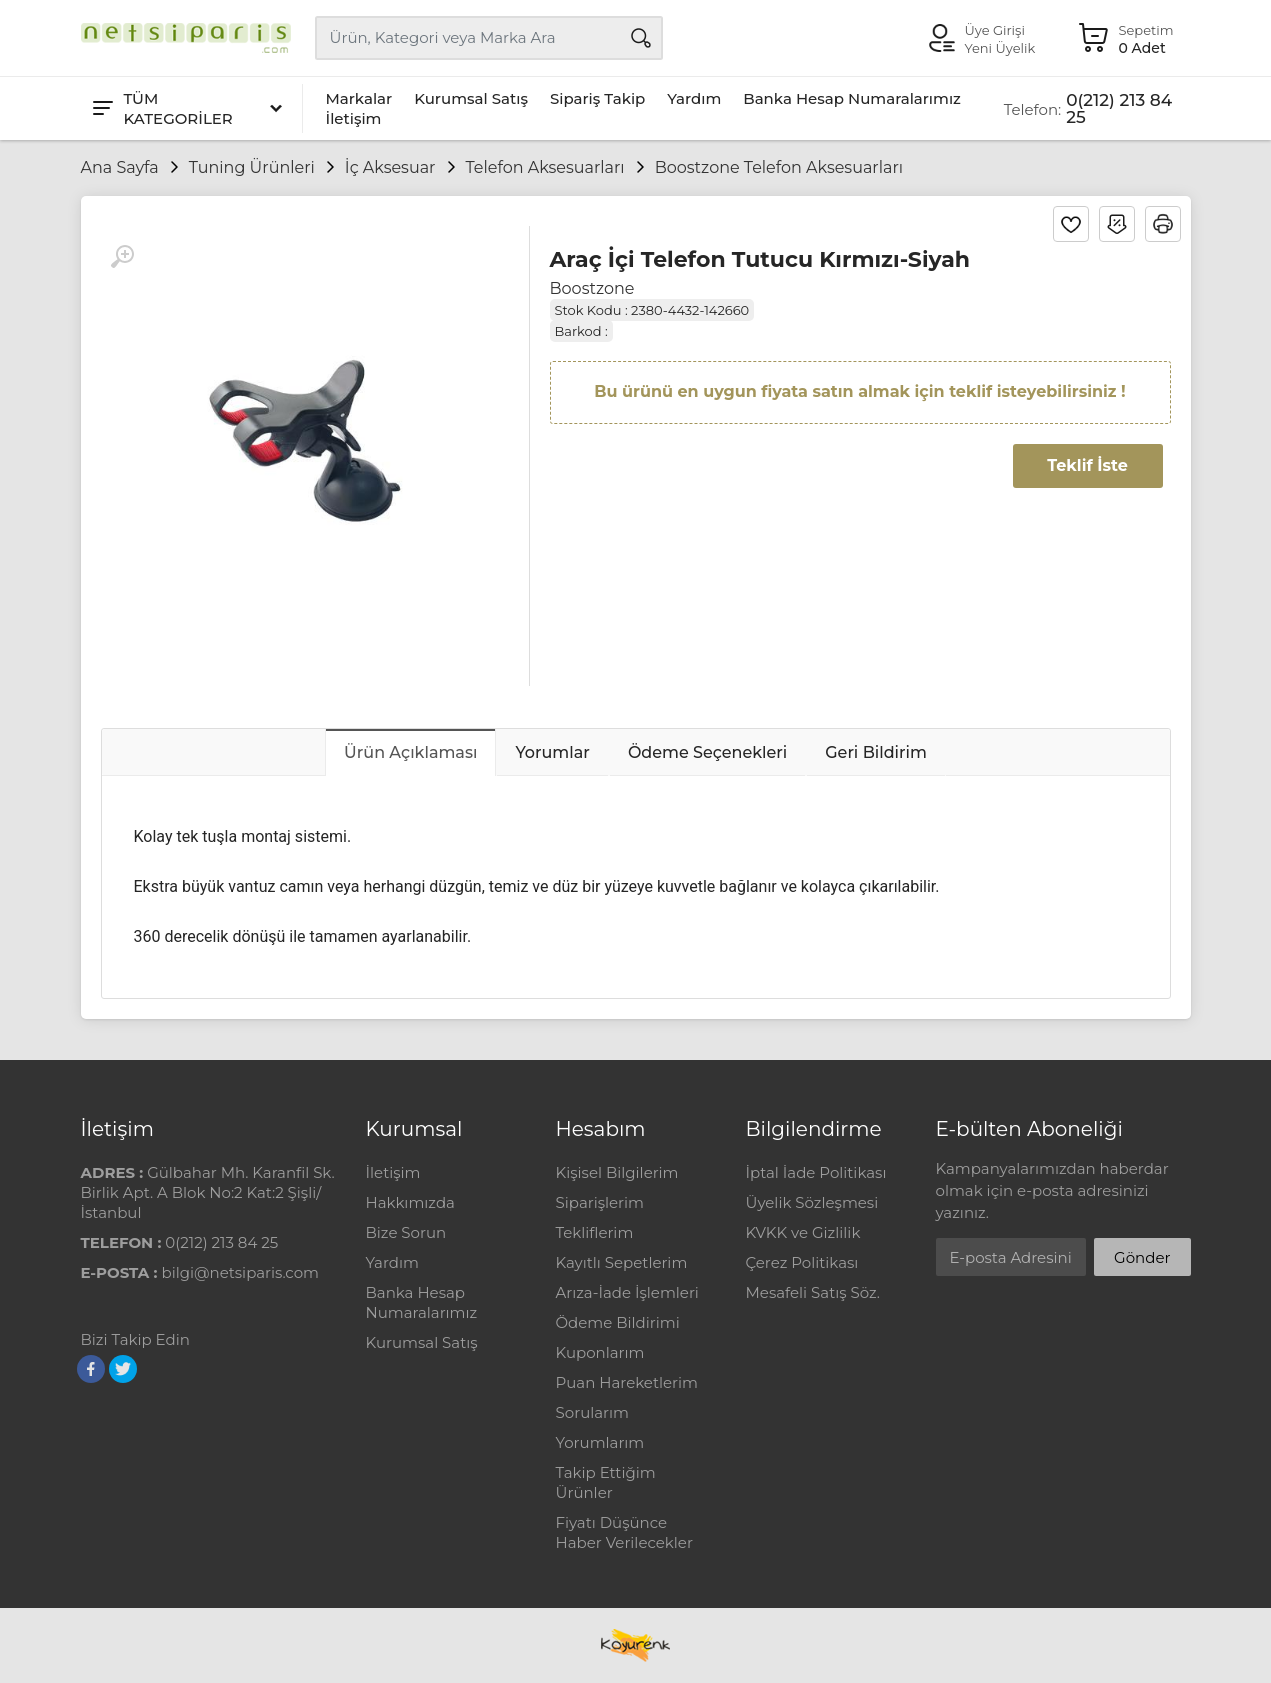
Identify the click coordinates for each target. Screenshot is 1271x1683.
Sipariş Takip (597, 98)
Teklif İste (1087, 465)
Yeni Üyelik (1000, 48)
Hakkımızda (410, 1202)
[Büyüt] (122, 257)
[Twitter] (123, 1369)
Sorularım (592, 1412)
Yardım (694, 98)
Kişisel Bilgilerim (617, 1172)
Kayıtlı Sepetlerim (622, 1262)
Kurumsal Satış (471, 98)
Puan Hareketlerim (627, 1382)
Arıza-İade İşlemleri (627, 1292)
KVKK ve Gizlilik (803, 1232)
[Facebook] (91, 1369)
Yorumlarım (600, 1442)
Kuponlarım (600, 1352)
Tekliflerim (595, 1232)
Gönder (1142, 1257)
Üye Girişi (995, 30)
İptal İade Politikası (816, 1172)
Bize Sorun (406, 1232)
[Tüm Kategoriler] (186, 108)
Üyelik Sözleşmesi (812, 1202)
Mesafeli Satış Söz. (813, 1292)
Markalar (359, 98)
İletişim (354, 118)
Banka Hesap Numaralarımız (852, 98)
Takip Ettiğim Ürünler (606, 1482)
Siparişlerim (600, 1202)
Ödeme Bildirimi (618, 1322)
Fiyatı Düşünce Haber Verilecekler (624, 1532)
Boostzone (592, 288)
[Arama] (641, 38)
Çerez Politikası (802, 1262)
